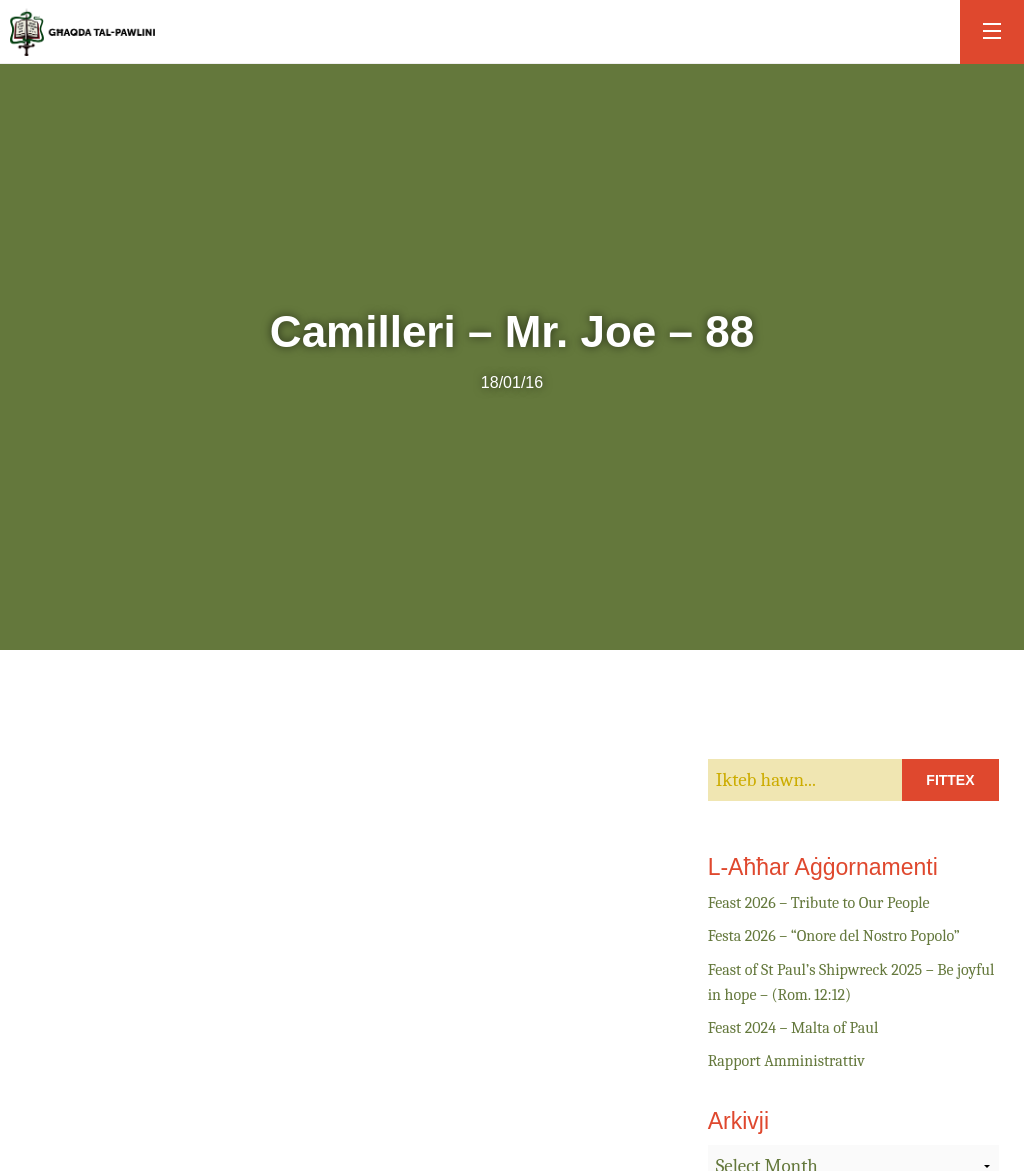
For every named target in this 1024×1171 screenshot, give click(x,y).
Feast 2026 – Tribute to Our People (819, 903)
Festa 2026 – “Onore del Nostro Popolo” (834, 936)
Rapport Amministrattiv (786, 1061)
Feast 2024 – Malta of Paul (793, 1028)
